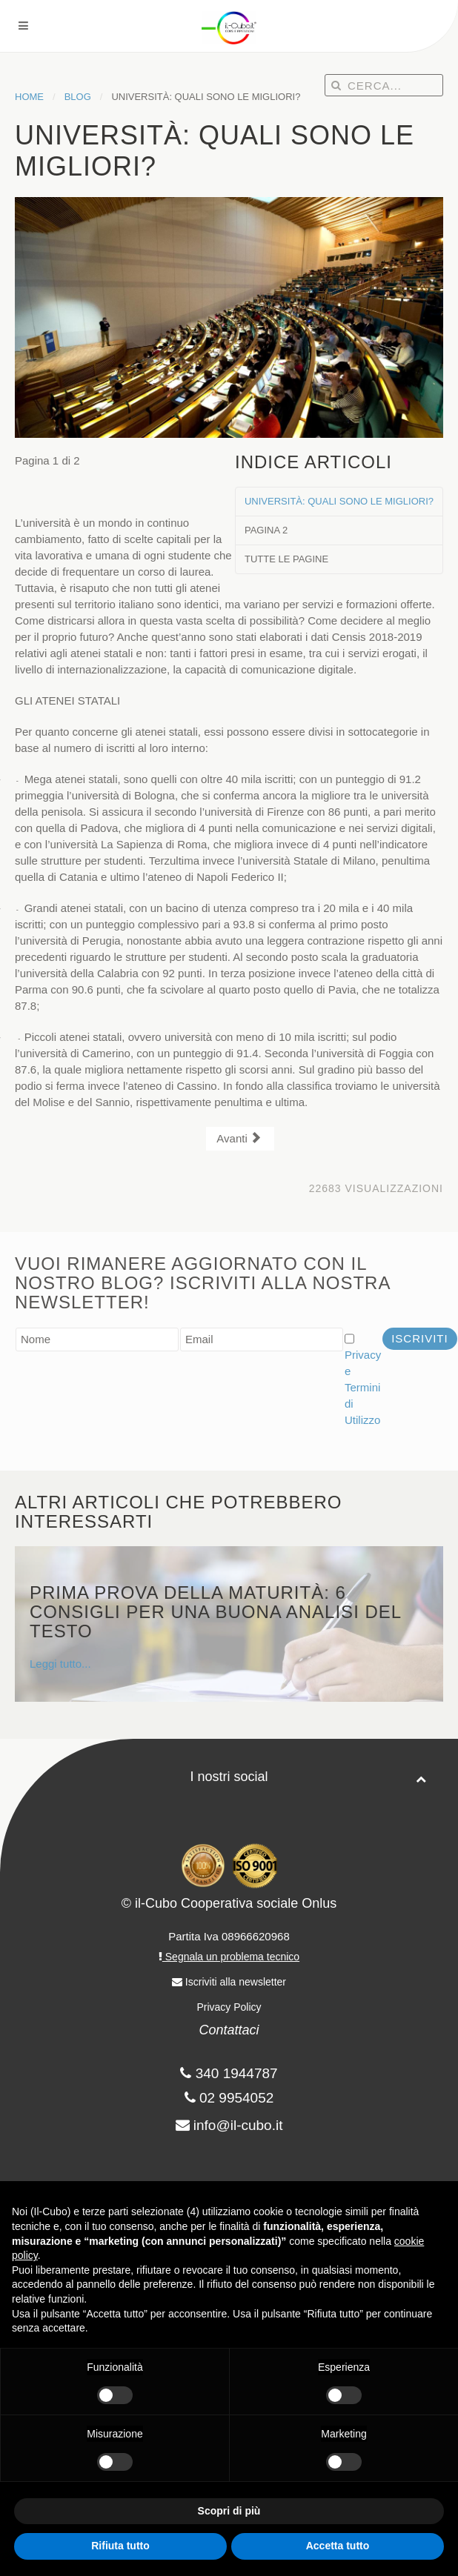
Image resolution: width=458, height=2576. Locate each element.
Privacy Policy (228, 2007)
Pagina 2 (266, 530)
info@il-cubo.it (238, 2125)
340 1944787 (228, 2073)
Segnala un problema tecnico (229, 1957)
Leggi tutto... (229, 1626)
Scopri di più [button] (229, 2511)
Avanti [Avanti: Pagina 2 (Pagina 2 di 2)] (238, 1138)
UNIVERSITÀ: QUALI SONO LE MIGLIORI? (339, 501)
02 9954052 (229, 2098)
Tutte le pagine (286, 559)
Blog (77, 96)
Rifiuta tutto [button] (120, 2546)
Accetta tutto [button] (338, 2546)
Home (29, 96)
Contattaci (229, 2030)
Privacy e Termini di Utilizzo (363, 1387)
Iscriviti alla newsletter (229, 1982)
